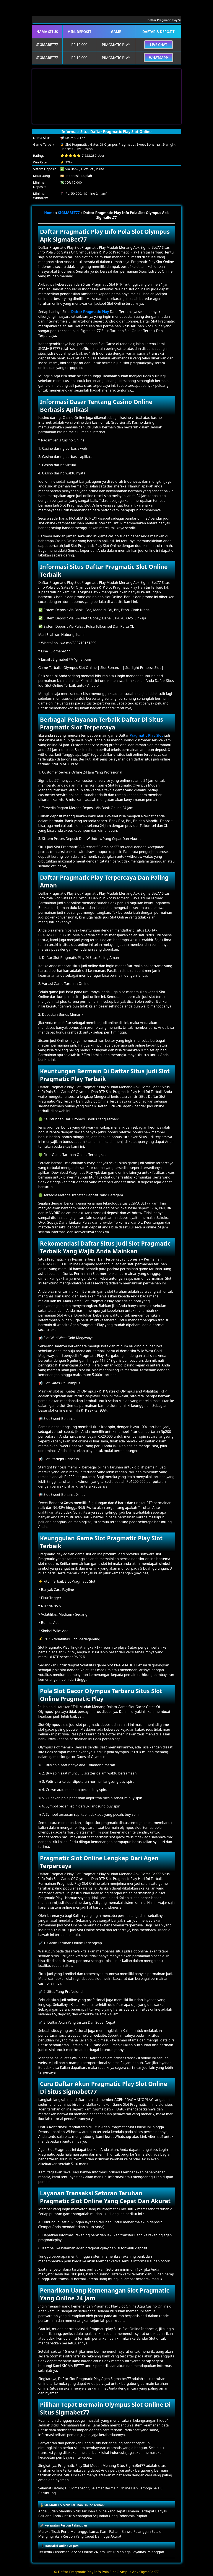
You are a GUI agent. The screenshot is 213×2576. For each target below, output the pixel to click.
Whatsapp (158, 57)
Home (49, 212)
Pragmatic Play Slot (146, 735)
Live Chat (158, 44)
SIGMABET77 (69, 212)
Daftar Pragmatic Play (90, 311)
